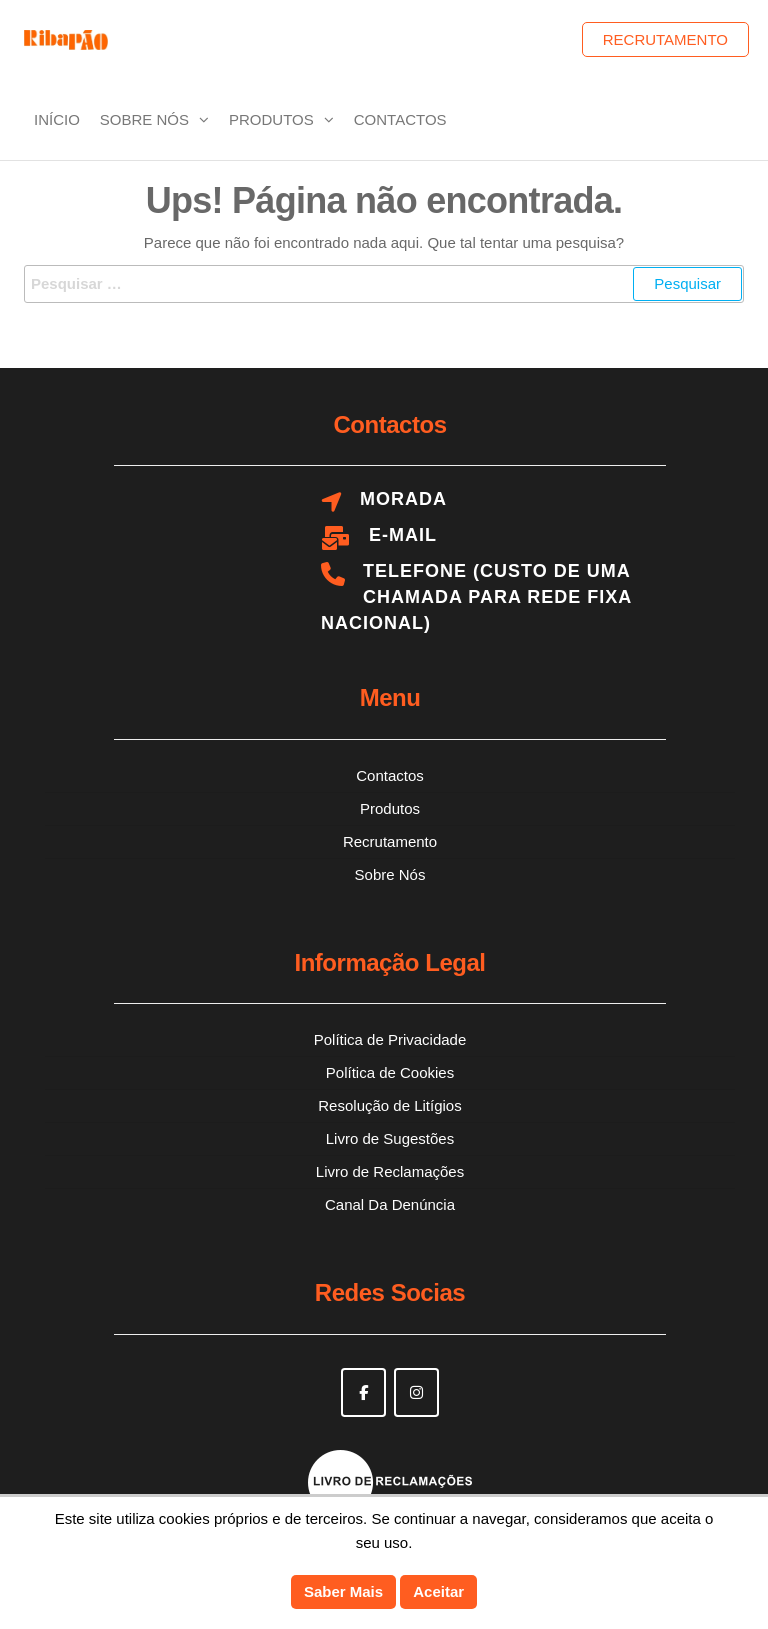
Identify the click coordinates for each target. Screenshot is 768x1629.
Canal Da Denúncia (390, 1204)
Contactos (400, 119)
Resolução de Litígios (389, 1105)
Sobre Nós (144, 119)
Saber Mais (343, 1591)
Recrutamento (665, 39)
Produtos (271, 119)
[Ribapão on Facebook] (363, 1392)
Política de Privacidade (390, 1039)
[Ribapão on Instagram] (416, 1392)
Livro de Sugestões (390, 1138)
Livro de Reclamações (390, 1171)
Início (57, 119)
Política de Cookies (390, 1072)
